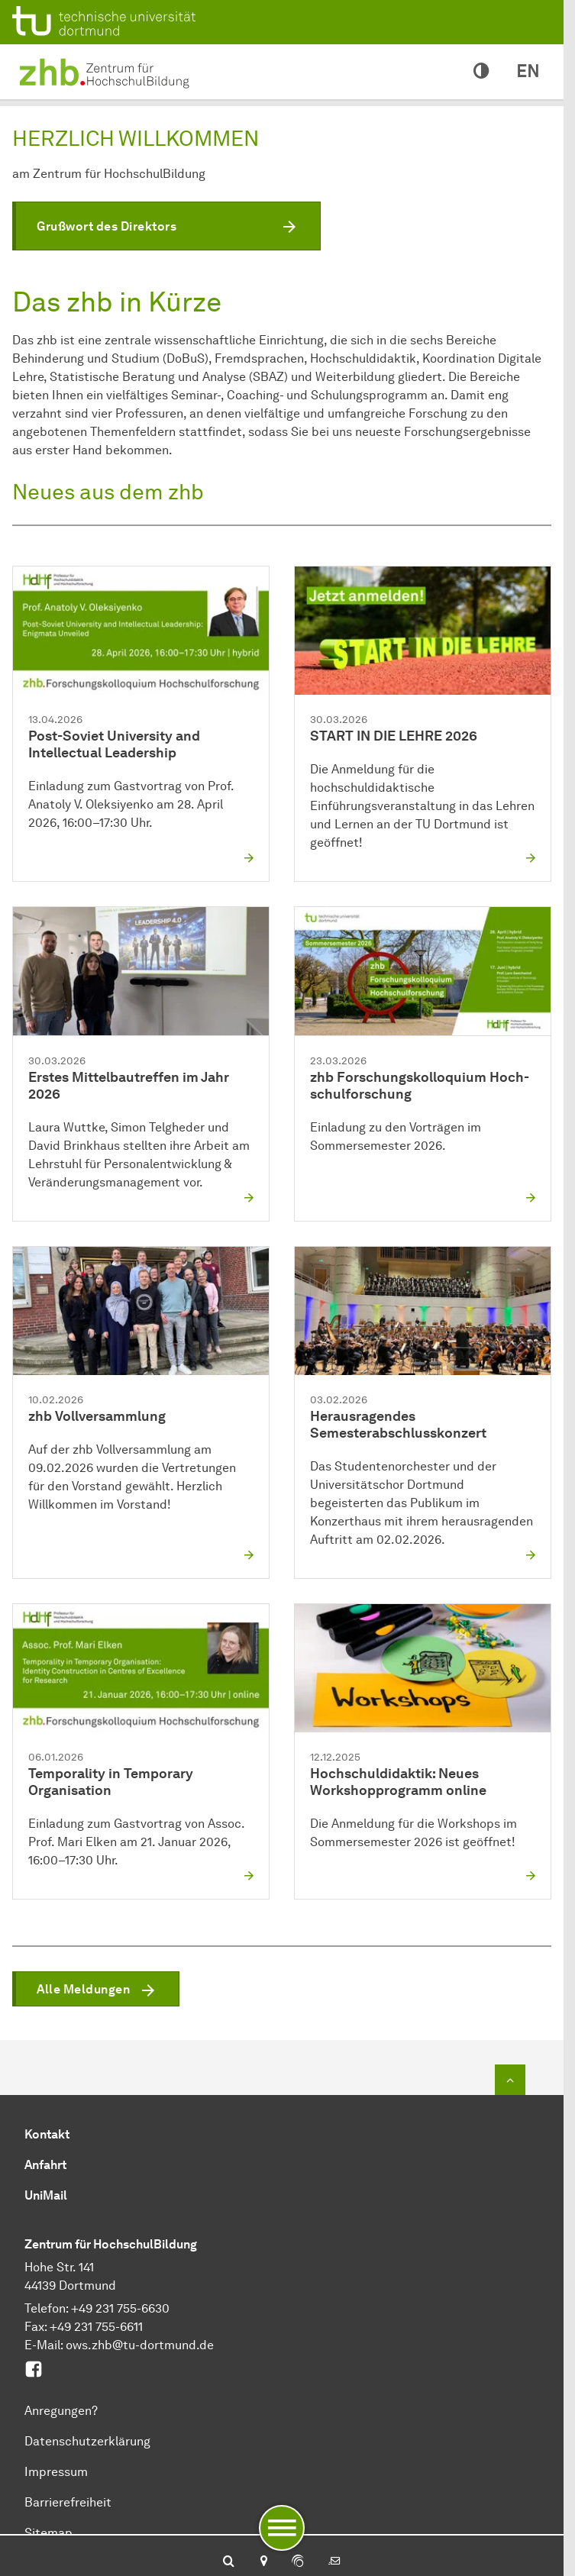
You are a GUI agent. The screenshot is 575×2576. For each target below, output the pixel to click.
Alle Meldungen (83, 1989)
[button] (166, 226)
